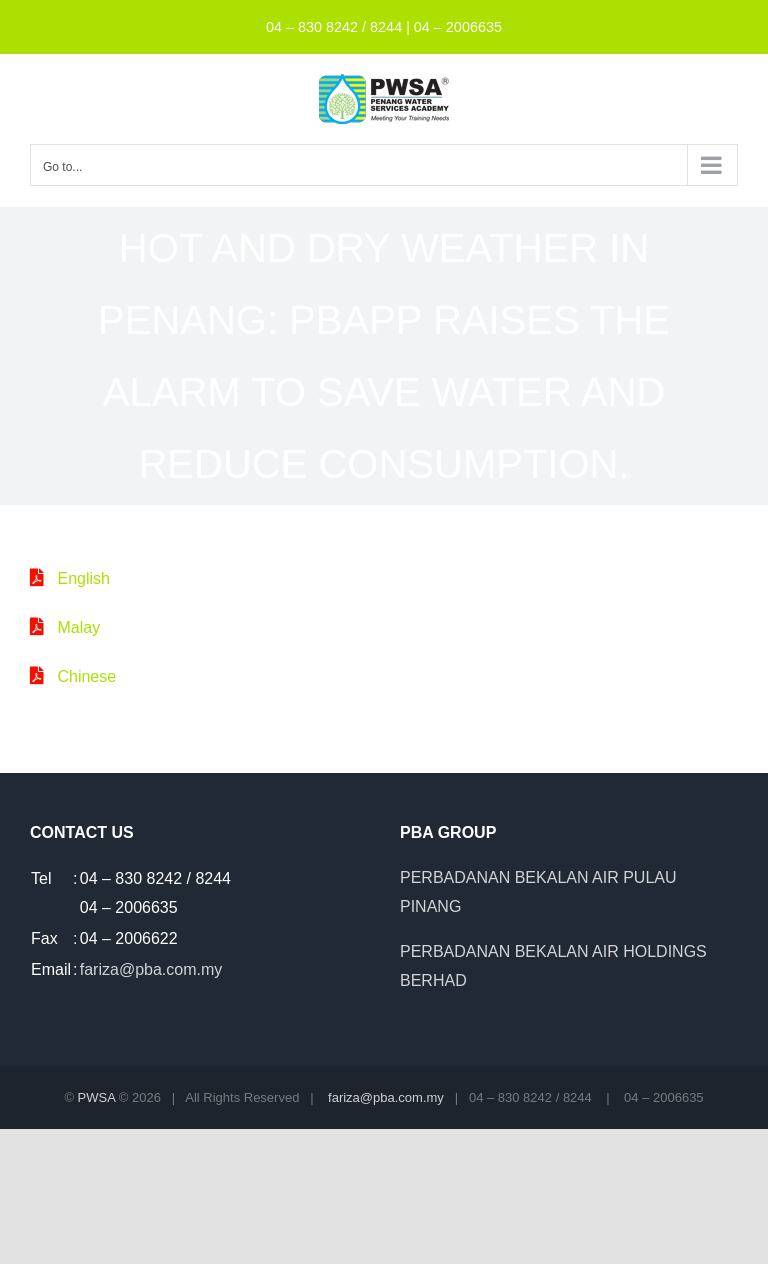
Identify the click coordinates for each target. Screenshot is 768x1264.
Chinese (86, 676)
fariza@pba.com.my (151, 969)
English (83, 578)
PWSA (97, 1097)
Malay (78, 627)
